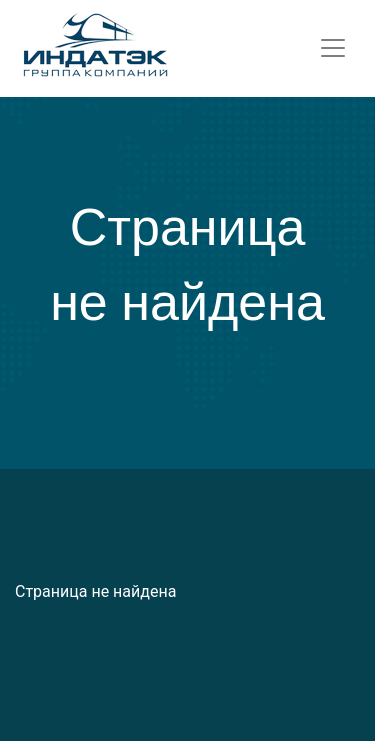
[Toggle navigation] (333, 48)
